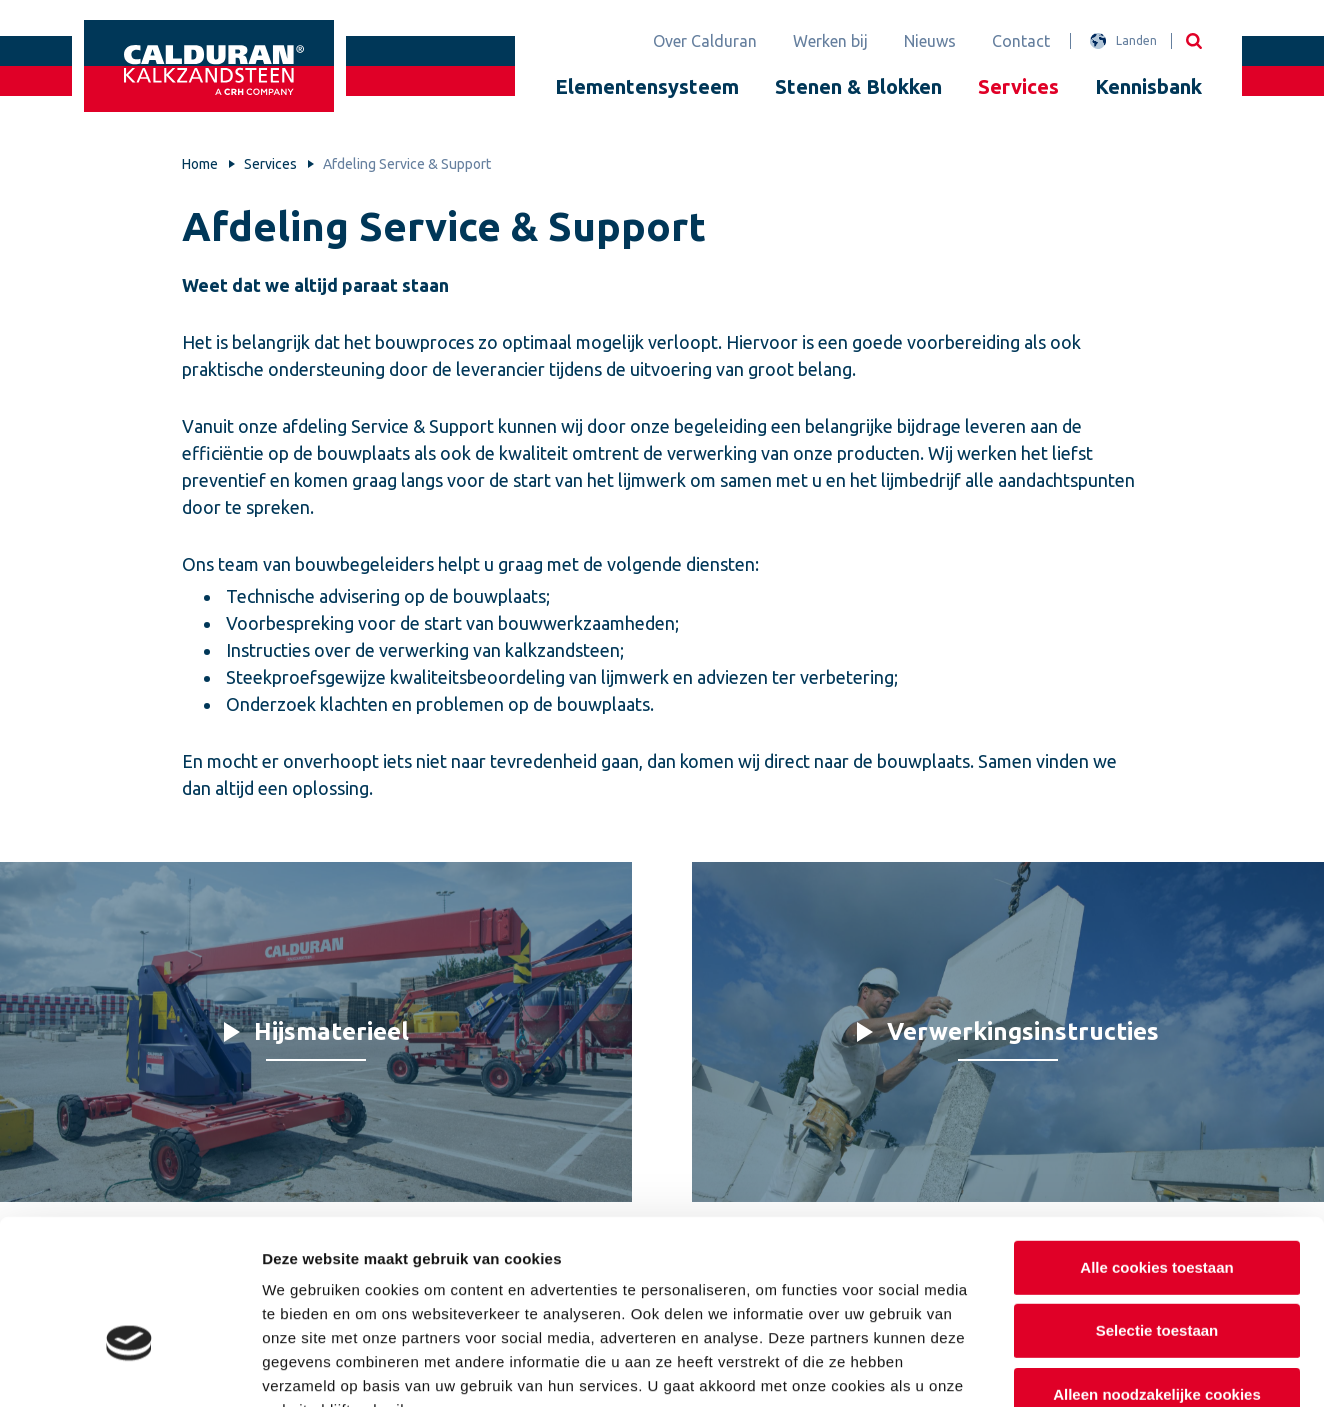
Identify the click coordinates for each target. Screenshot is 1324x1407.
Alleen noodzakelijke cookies (1157, 1271)
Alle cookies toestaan (1156, 1144)
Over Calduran (705, 41)
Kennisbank (1148, 86)
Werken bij (830, 41)
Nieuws (930, 41)
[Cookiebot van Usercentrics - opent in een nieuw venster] (129, 1368)
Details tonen (1080, 1367)
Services (1018, 86)
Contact (1021, 41)
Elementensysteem (647, 86)
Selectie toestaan (1157, 1208)
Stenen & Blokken (858, 86)
